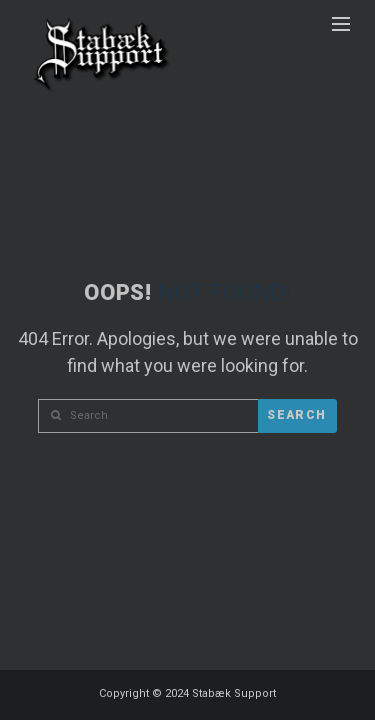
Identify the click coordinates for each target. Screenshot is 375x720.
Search (296, 415)
